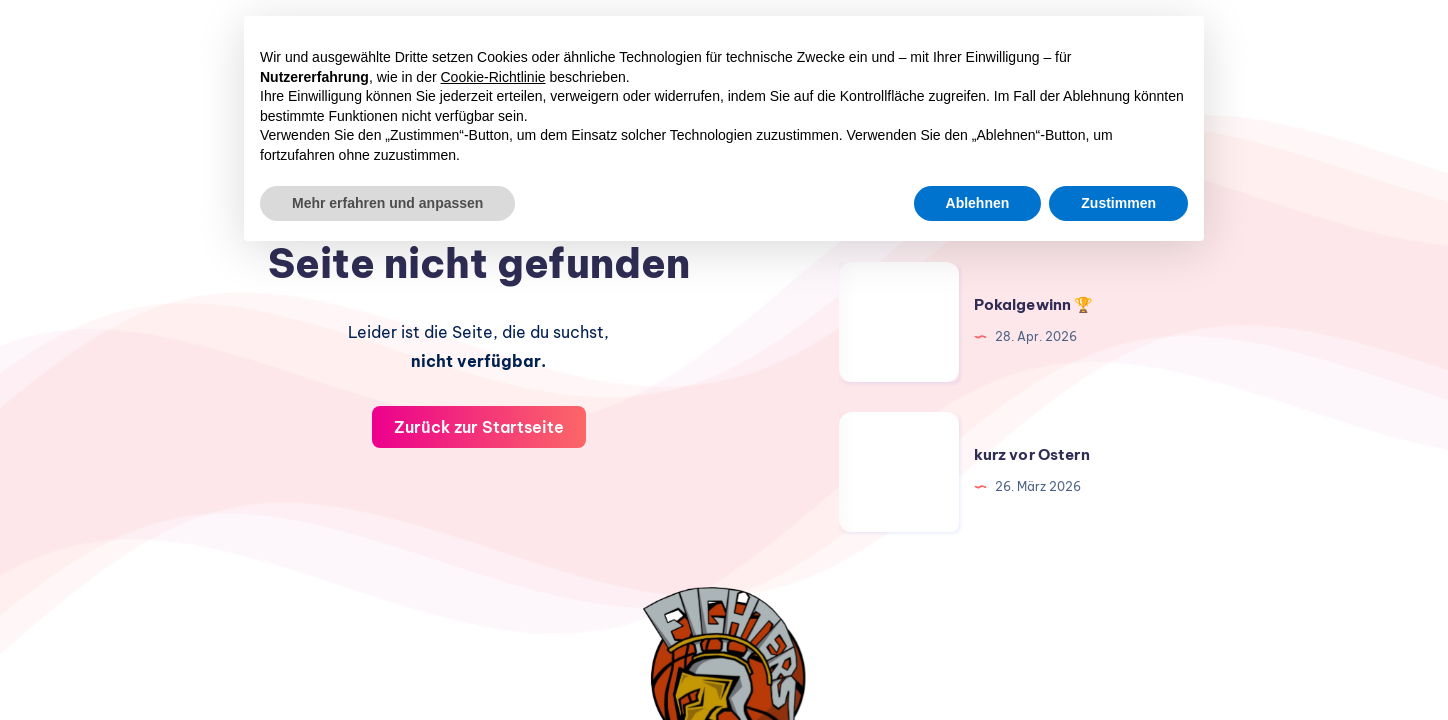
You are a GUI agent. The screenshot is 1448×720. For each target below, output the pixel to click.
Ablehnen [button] (978, 203)
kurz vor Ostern (1032, 454)
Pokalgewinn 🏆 (1034, 304)
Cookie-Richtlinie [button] (493, 77)
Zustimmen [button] (1118, 203)
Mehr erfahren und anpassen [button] (387, 203)
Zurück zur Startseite (479, 427)
